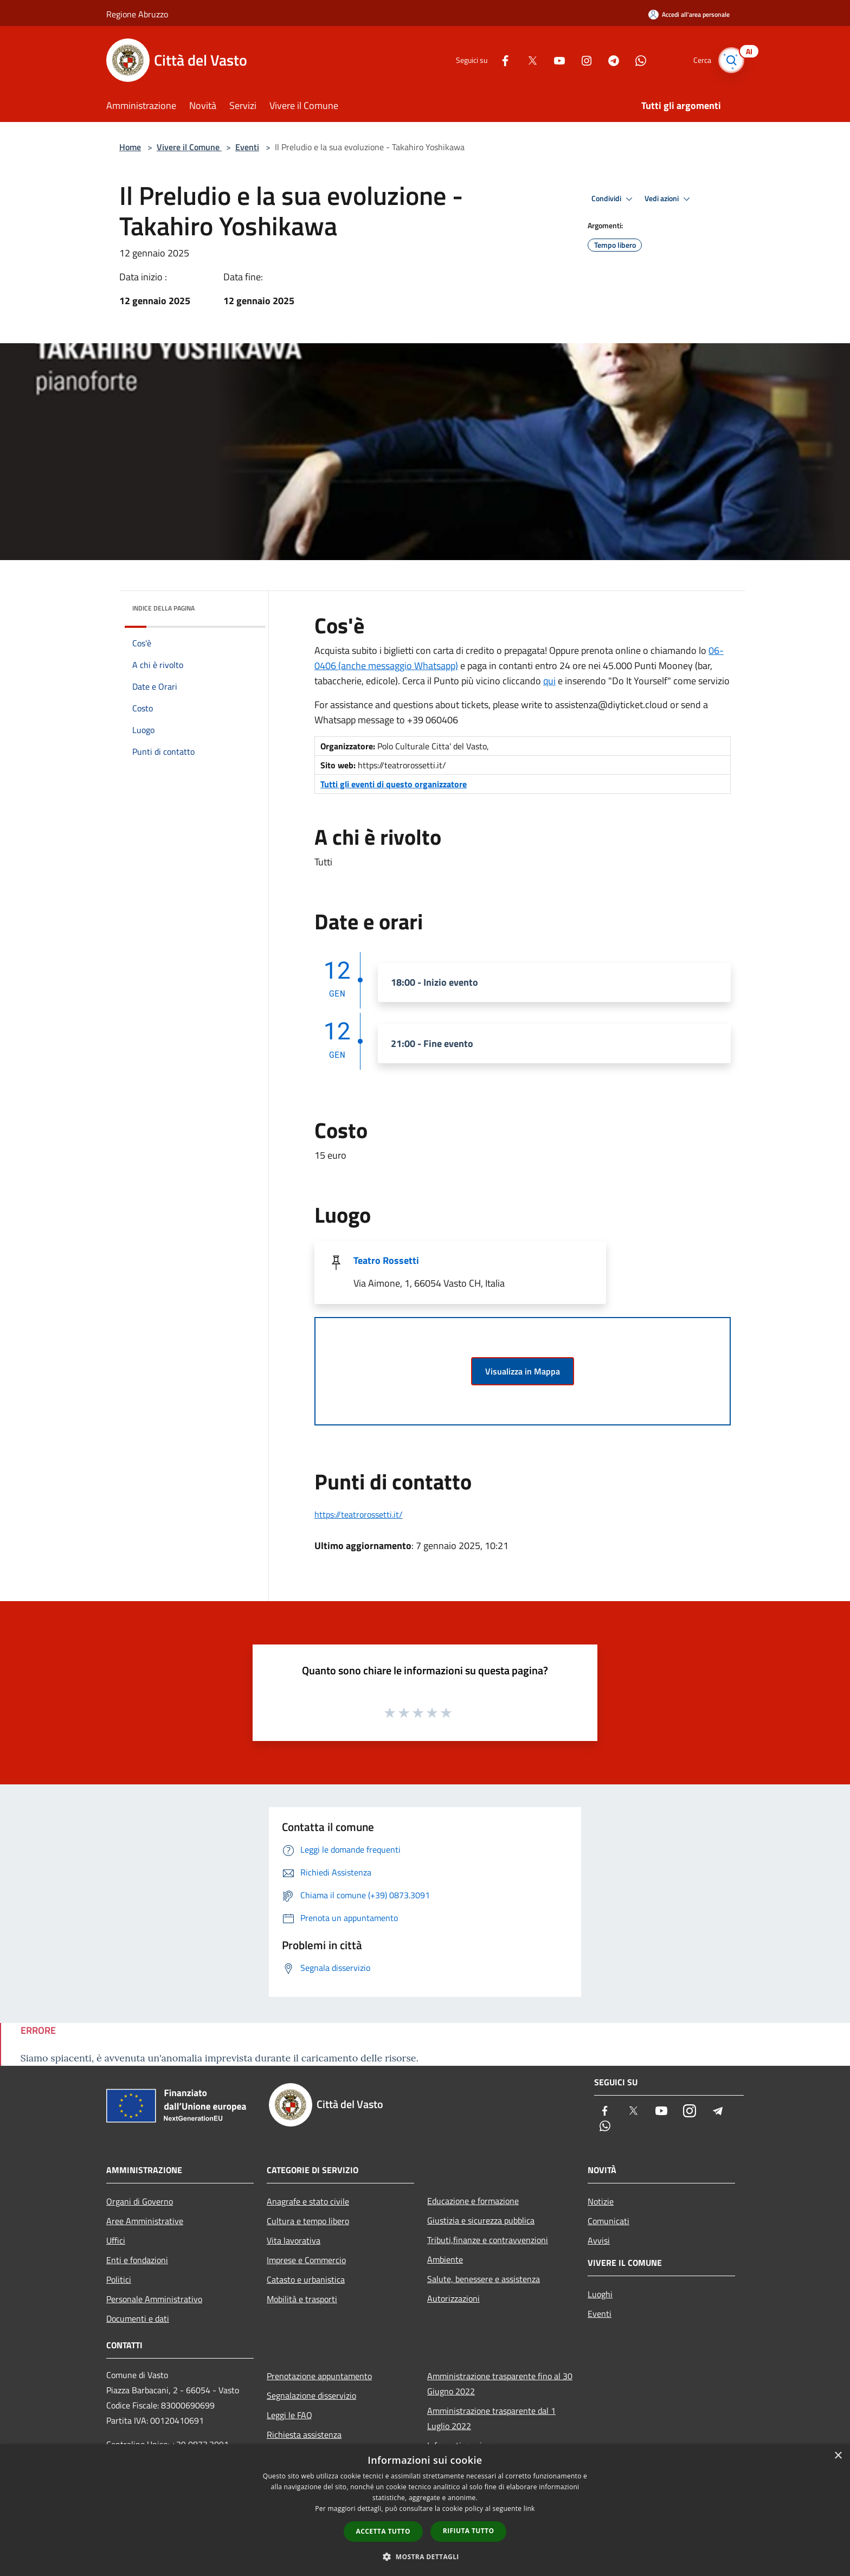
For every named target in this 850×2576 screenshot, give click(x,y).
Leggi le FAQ (289, 2414)
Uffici (115, 2240)
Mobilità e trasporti (302, 2298)
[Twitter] (526, 60)
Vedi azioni (669, 198)
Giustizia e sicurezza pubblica (481, 2220)
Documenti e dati (137, 2318)
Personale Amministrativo (154, 2298)
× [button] (838, 2456)
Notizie (601, 2201)
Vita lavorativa (293, 2240)
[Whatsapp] (634, 60)
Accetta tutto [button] (383, 2531)
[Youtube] (553, 60)
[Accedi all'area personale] (689, 14)
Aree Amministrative (144, 2220)
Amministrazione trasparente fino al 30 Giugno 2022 (499, 2383)
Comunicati (608, 2220)
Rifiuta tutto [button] (468, 2530)
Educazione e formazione (473, 2200)
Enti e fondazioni (137, 2259)
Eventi (247, 146)
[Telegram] (607, 60)
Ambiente (445, 2259)
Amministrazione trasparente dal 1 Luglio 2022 (491, 2418)
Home (130, 146)
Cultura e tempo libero (308, 2220)
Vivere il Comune (189, 146)
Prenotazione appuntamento (319, 2375)
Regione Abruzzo (137, 14)
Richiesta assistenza (304, 2434)
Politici (118, 2279)
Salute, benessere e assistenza (483, 2278)
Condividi (613, 198)
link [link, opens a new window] (529, 2508)
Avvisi (599, 2240)
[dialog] (425, 2510)
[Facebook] (499, 60)
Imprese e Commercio (306, 2259)
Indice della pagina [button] (163, 608)
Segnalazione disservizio (311, 2395)
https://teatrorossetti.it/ (358, 1514)
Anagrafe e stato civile (308, 2201)
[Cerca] (731, 60)
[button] (425, 2556)
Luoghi (600, 2294)
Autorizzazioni (453, 2298)
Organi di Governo (139, 2201)
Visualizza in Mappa (522, 1371)
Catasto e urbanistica (306, 2279)
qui (549, 680)
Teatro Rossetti (386, 1260)
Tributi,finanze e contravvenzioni (487, 2239)
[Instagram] (580, 60)
